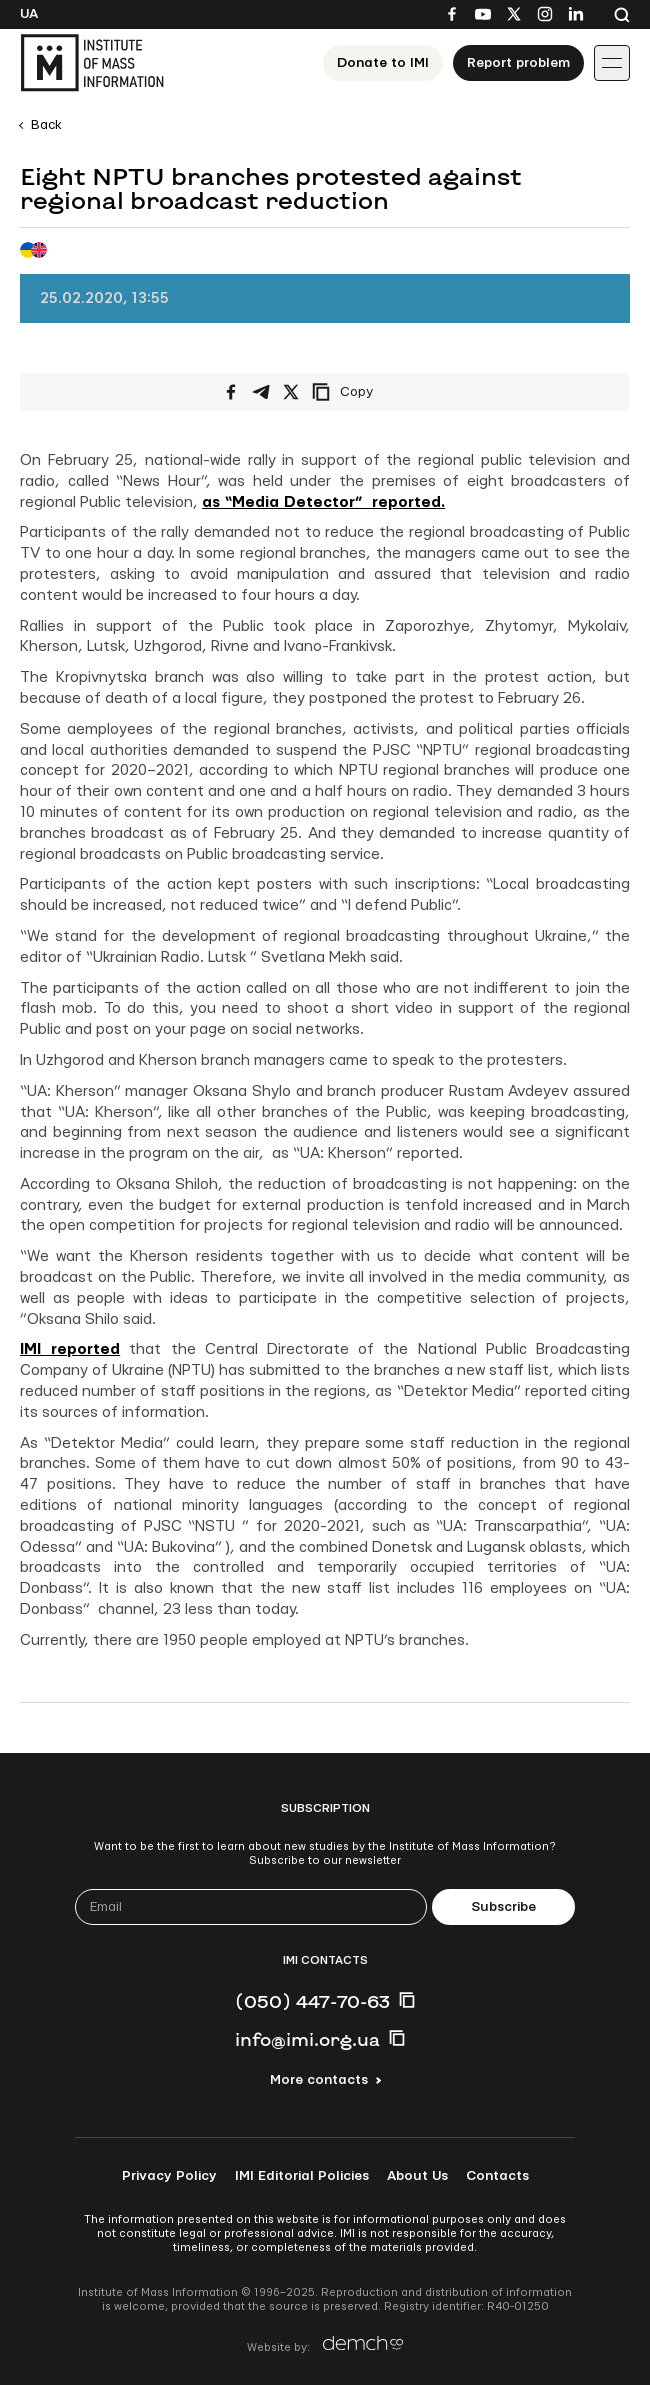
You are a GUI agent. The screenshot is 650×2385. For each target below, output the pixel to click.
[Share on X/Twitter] (291, 392)
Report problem (518, 63)
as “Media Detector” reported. (323, 502)
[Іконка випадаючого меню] (612, 63)
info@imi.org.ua (307, 2039)
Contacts (497, 2176)
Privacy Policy (169, 2176)
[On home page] (92, 63)
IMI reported (70, 1349)
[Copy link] (370, 392)
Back (46, 125)
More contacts (319, 2080)
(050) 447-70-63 (312, 2001)
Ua (29, 14)
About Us (417, 2176)
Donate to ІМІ (383, 63)
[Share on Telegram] (261, 392)
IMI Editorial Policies (302, 2176)
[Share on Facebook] (231, 392)
